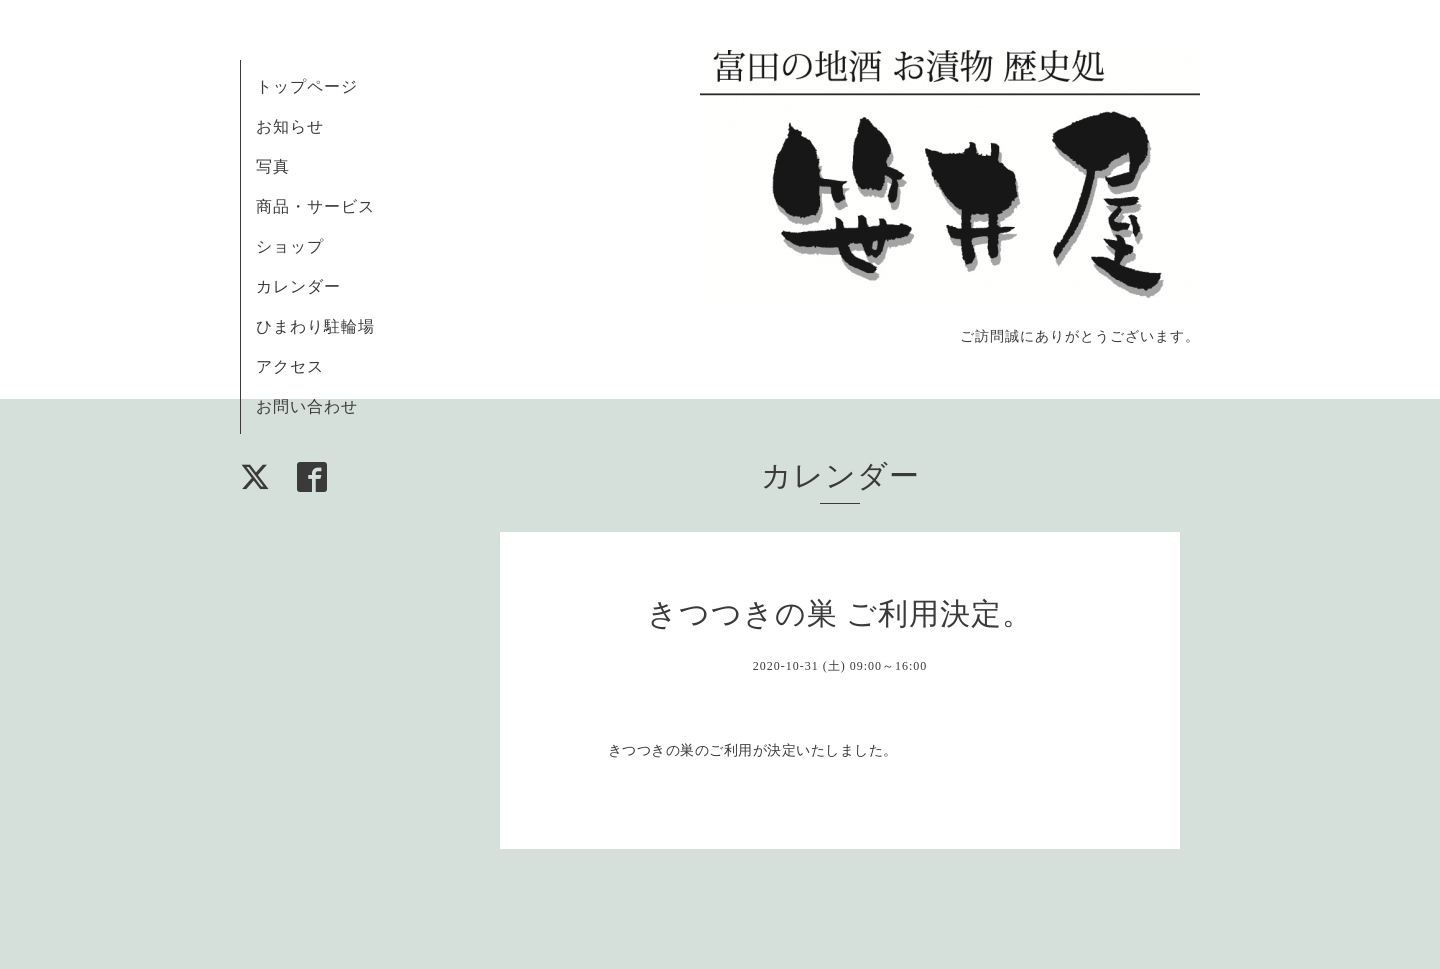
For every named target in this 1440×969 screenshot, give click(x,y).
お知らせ (290, 126)
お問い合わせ (307, 406)
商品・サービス (315, 206)
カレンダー (298, 286)
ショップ (290, 246)
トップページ (307, 86)
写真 (273, 166)
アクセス (290, 366)
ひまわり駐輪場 (315, 326)
